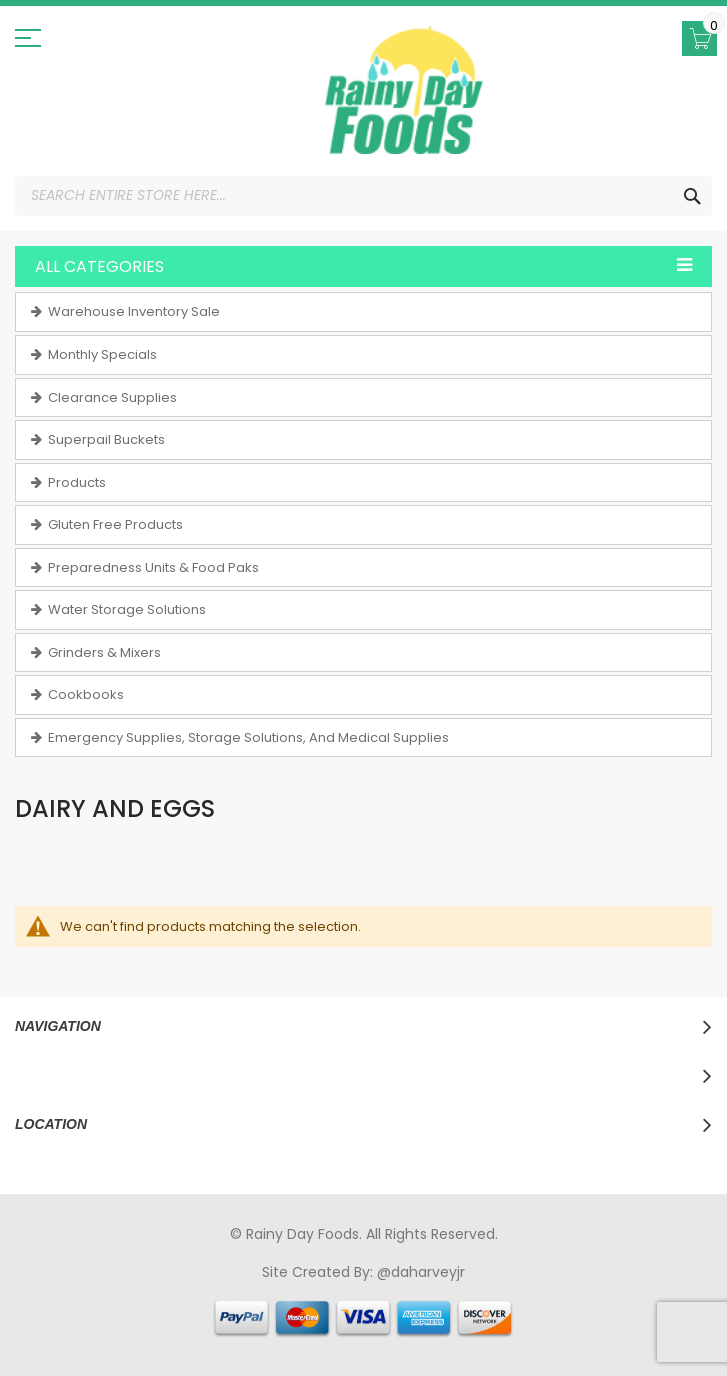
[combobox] (363, 196)
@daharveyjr (421, 1272)
